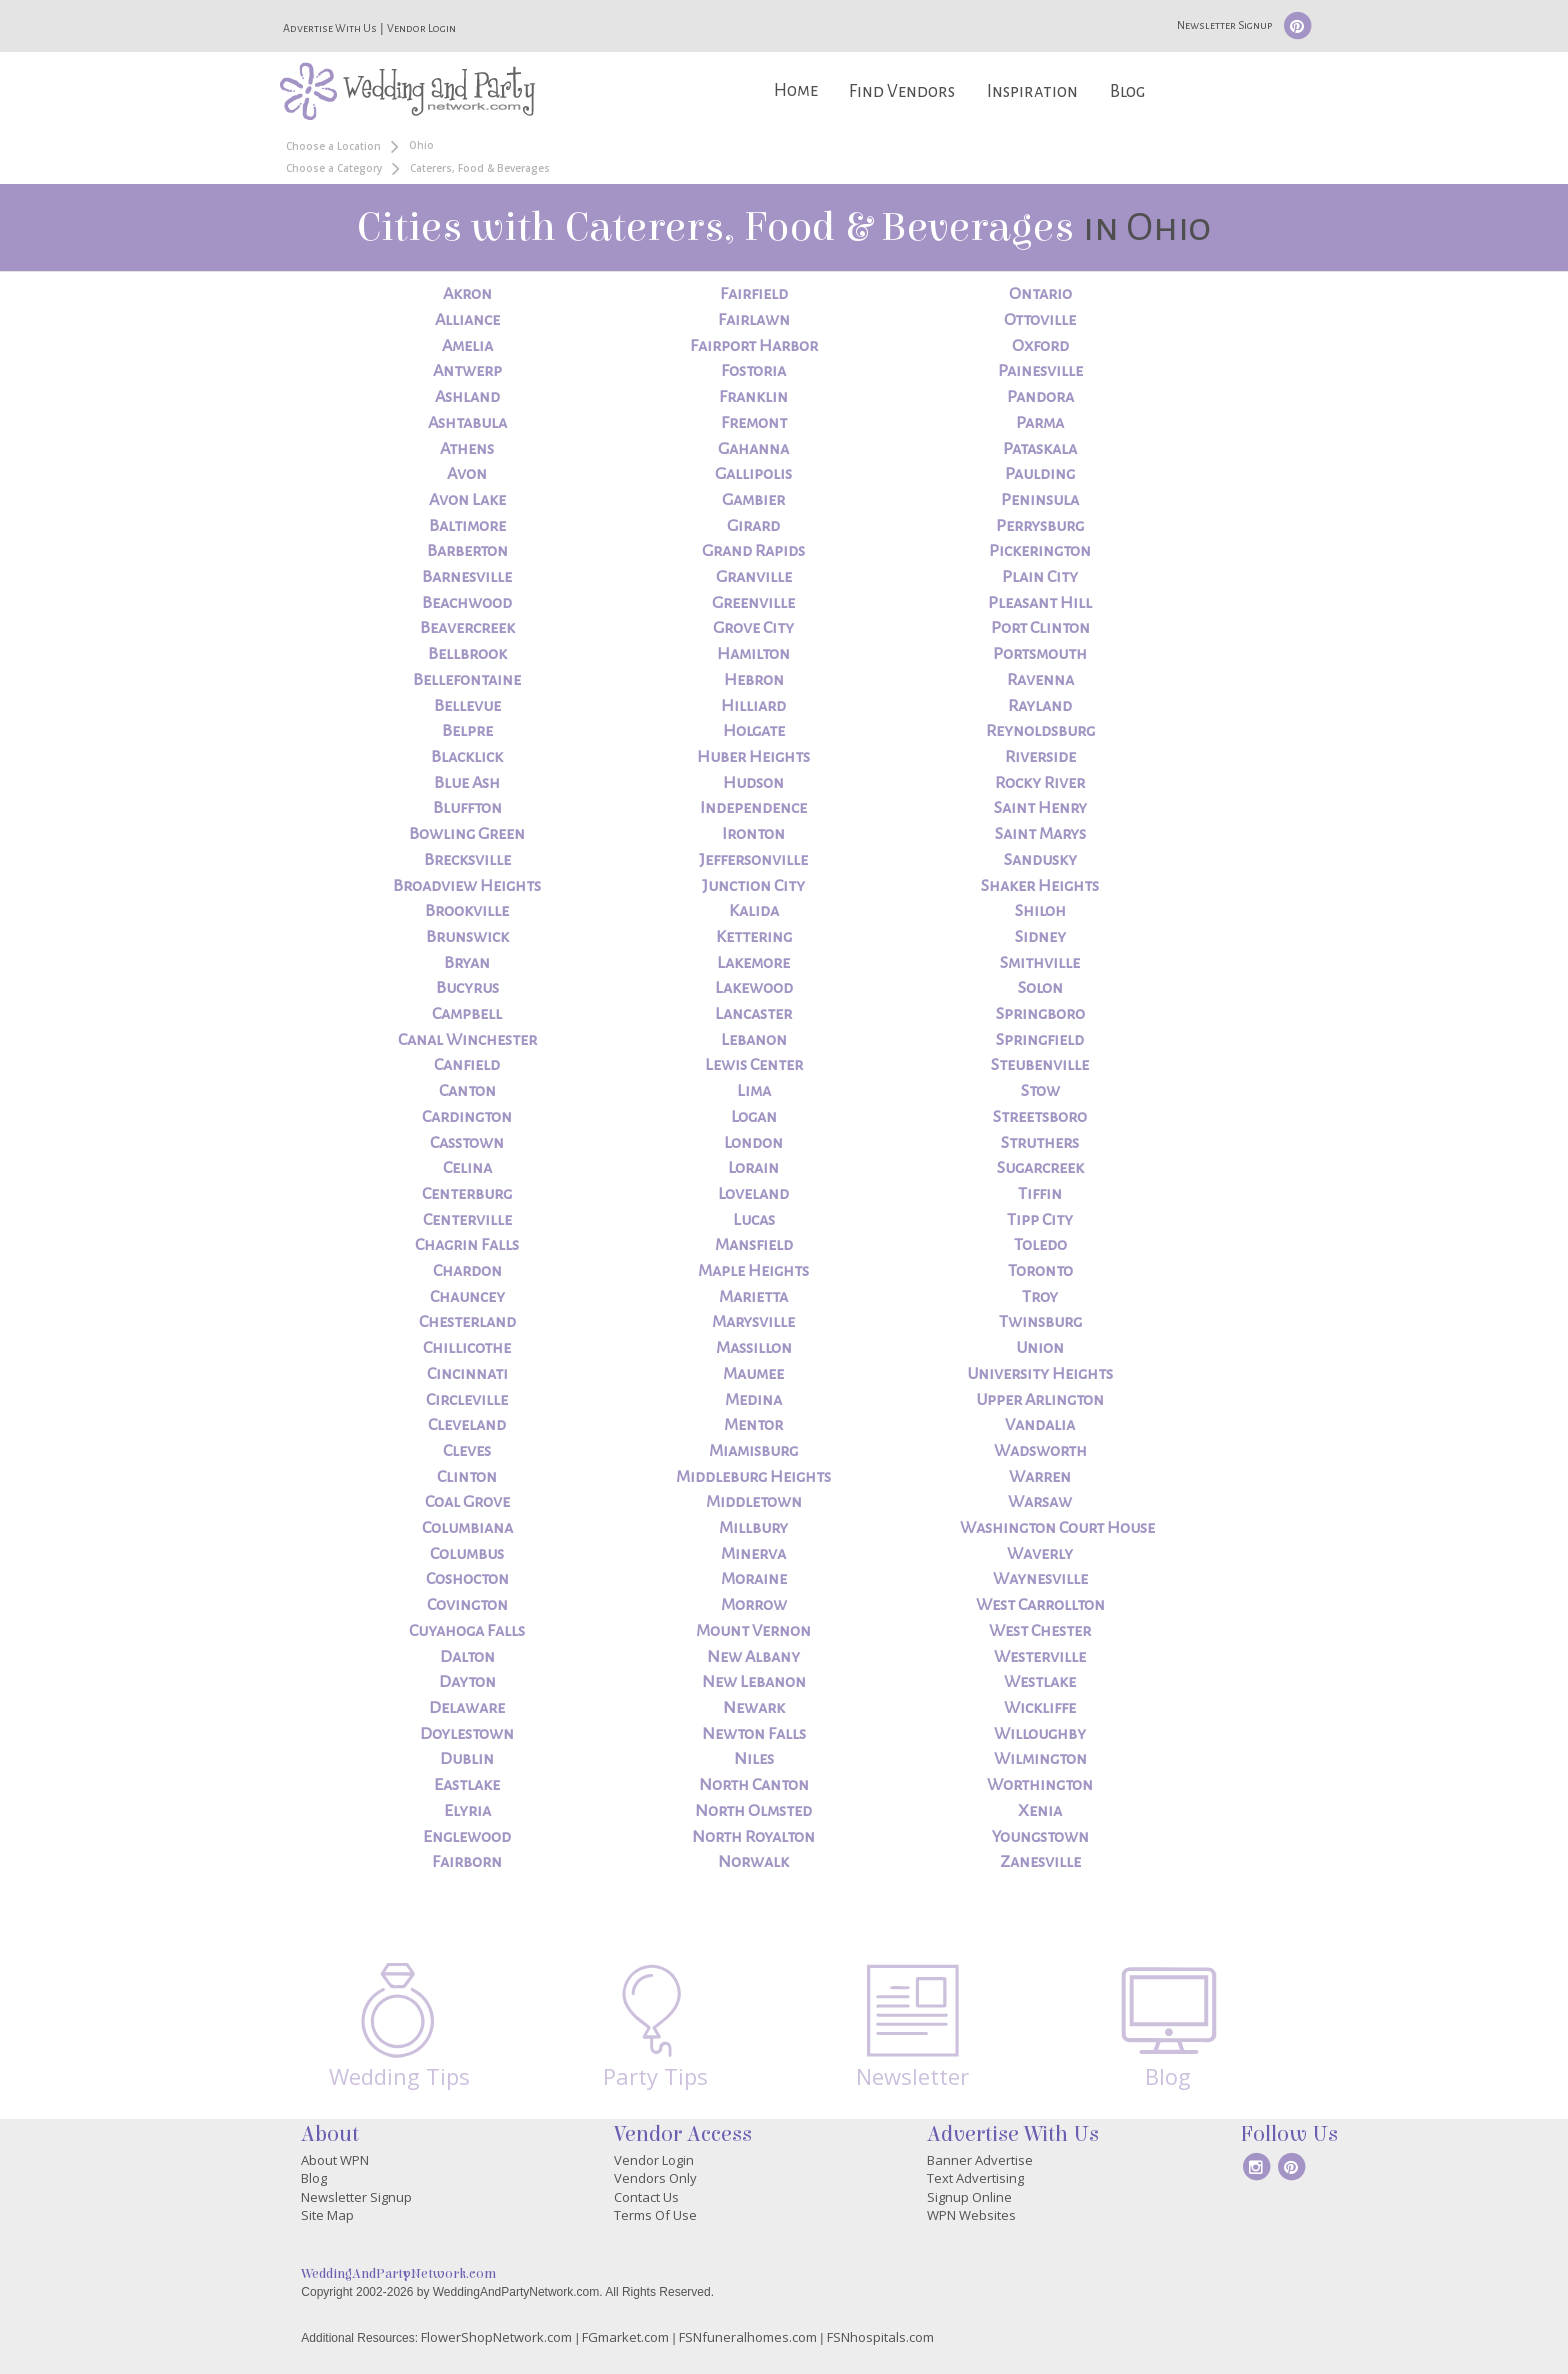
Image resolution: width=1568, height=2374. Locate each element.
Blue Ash (467, 783)
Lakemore (753, 963)
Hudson (753, 783)
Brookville (467, 911)
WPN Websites (971, 2215)
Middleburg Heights (753, 1477)
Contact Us (646, 2197)
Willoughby (1040, 1734)
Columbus (467, 1554)
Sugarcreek (1040, 1168)
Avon (467, 474)
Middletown (754, 1502)
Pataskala (1040, 449)
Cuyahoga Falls (467, 1631)
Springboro (1040, 1014)
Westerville (1040, 1657)
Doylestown (467, 1734)
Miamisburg (753, 1451)
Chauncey (467, 1297)
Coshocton (467, 1579)
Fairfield (754, 294)
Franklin (753, 397)
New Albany (753, 1657)
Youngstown (1040, 1837)
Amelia (467, 346)
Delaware (467, 1708)
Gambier (753, 500)
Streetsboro (1040, 1117)
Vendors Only (655, 2178)
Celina (467, 1168)
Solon (1040, 988)
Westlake (1040, 1682)
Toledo (1040, 1245)
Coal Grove (467, 1502)
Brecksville (467, 860)
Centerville (467, 1220)
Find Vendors (902, 91)
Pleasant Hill (1040, 603)
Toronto (1040, 1271)
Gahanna (753, 449)
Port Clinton (1040, 628)
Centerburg (467, 1194)
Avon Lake (467, 500)
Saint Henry (1040, 808)
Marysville (753, 1322)
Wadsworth (1040, 1451)
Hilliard (753, 706)
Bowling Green (467, 834)
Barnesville (467, 577)
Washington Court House (1057, 1528)
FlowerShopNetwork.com (496, 2337)
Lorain (753, 1168)
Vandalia (1040, 1425)
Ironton (753, 834)
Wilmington (1040, 1759)
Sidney (1040, 937)
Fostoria (753, 371)
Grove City (753, 628)
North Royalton (753, 1837)
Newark (754, 1708)
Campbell (467, 1014)
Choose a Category (334, 168)
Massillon (754, 1348)
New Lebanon (754, 1682)
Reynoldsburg (1040, 731)
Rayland (1040, 706)
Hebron (754, 680)
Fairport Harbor (754, 346)
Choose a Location (333, 146)
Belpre (467, 731)
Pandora (1040, 397)
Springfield (1040, 1040)
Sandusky (1040, 860)
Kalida (754, 911)
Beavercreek (467, 628)
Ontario (1040, 294)
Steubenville (1040, 1065)
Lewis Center (754, 1065)
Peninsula (1040, 500)
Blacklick (467, 757)
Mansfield (754, 1245)
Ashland (467, 397)
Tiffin (1040, 1194)
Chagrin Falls (467, 1245)
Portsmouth (1040, 654)
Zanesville (1040, 1862)
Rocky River (1040, 783)
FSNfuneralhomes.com (748, 2337)
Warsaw (1040, 1502)
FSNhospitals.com (880, 2337)
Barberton (467, 551)
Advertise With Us (330, 28)
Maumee (753, 1374)
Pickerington (1040, 551)
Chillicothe (467, 1348)
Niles (754, 1759)
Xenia (1040, 1811)
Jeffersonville (753, 860)
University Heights (1040, 1374)
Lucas (754, 1220)
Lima (754, 1091)
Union (1040, 1348)
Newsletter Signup (1224, 25)
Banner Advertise (980, 2160)
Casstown (467, 1143)
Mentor (753, 1425)
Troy (1040, 1297)
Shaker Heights (1040, 886)
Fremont (754, 423)
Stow (1040, 1091)
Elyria (467, 1811)
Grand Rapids (753, 551)
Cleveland (467, 1425)
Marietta (753, 1297)
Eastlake (467, 1785)
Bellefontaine (467, 680)
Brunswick (467, 937)
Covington (467, 1605)
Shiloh (1040, 911)
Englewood (467, 1837)
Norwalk (753, 1862)
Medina (753, 1400)
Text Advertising (975, 2178)
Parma (1040, 423)
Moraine (754, 1579)
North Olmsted (753, 1811)
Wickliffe (1040, 1708)
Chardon (467, 1271)
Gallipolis (753, 474)
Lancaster (753, 1014)
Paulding (1040, 474)
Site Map (327, 2215)
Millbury (753, 1528)
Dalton (467, 1657)
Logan (754, 1117)
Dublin (467, 1759)
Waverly (1040, 1554)
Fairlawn (754, 320)
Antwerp (467, 371)
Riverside (1040, 757)
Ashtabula (467, 423)
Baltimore (467, 526)
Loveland (753, 1194)
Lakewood (754, 988)
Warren (1040, 1477)
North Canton (754, 1785)
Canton (467, 1091)
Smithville (1040, 963)
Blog (1127, 91)
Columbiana (467, 1528)
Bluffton (467, 808)
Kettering (754, 937)
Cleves (467, 1451)
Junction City (753, 886)
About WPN (335, 2160)
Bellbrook (467, 654)
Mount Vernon (753, 1631)
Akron (467, 294)
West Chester (1040, 1631)
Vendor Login (421, 28)
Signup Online (969, 2197)
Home (796, 90)
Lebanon (754, 1040)
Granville (754, 577)
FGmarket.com (625, 2337)
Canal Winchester (467, 1040)
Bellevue (467, 706)
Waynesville (1040, 1579)
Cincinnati (467, 1374)
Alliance (467, 320)
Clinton (467, 1477)
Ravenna (1040, 680)
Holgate (754, 731)
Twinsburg (1040, 1322)
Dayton (467, 1682)
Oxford (1040, 346)
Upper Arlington (1040, 1400)
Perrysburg (1040, 526)
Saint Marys (1040, 834)
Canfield (467, 1065)
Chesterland (467, 1322)
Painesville (1040, 371)
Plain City (1040, 577)
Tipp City (1040, 1220)
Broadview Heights (467, 886)
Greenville (753, 603)
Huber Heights (753, 757)
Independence (753, 808)
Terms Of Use (655, 2215)
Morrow (754, 1605)
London (753, 1143)
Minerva (753, 1554)
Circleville (467, 1400)
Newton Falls (754, 1734)
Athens (467, 449)
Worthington (1040, 1785)
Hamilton (753, 654)
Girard (753, 526)
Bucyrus (467, 988)
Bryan (467, 963)
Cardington (467, 1117)
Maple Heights (753, 1271)
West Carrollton (1040, 1605)
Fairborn (467, 1862)
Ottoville (1040, 320)
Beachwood (467, 603)
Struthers (1040, 1143)
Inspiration (1032, 91)
